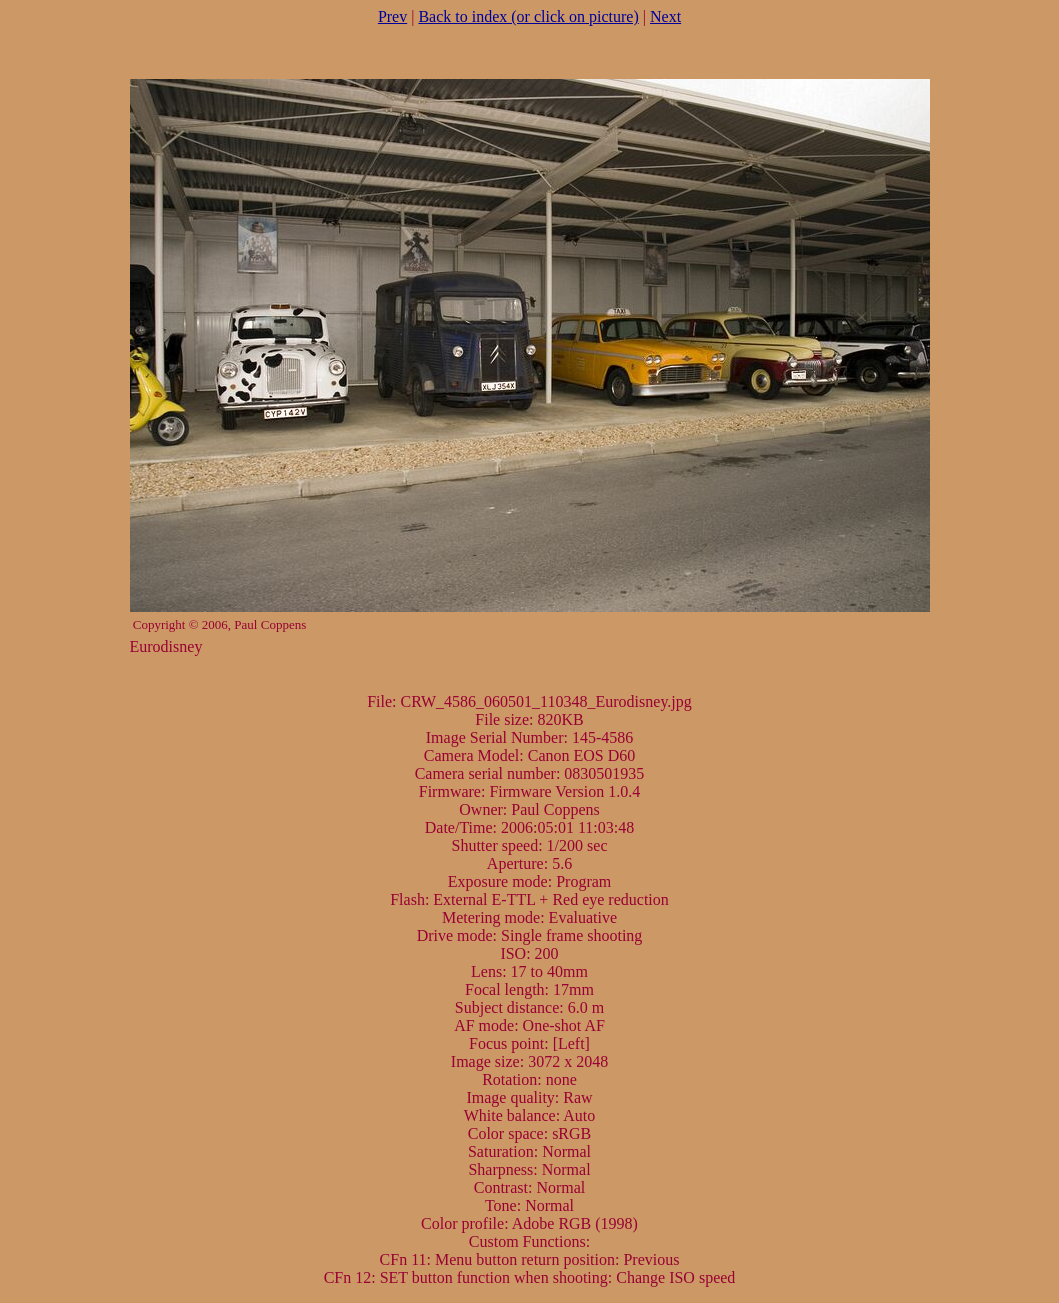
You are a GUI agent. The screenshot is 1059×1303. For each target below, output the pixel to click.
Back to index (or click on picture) (528, 16)
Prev (392, 16)
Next (665, 16)
